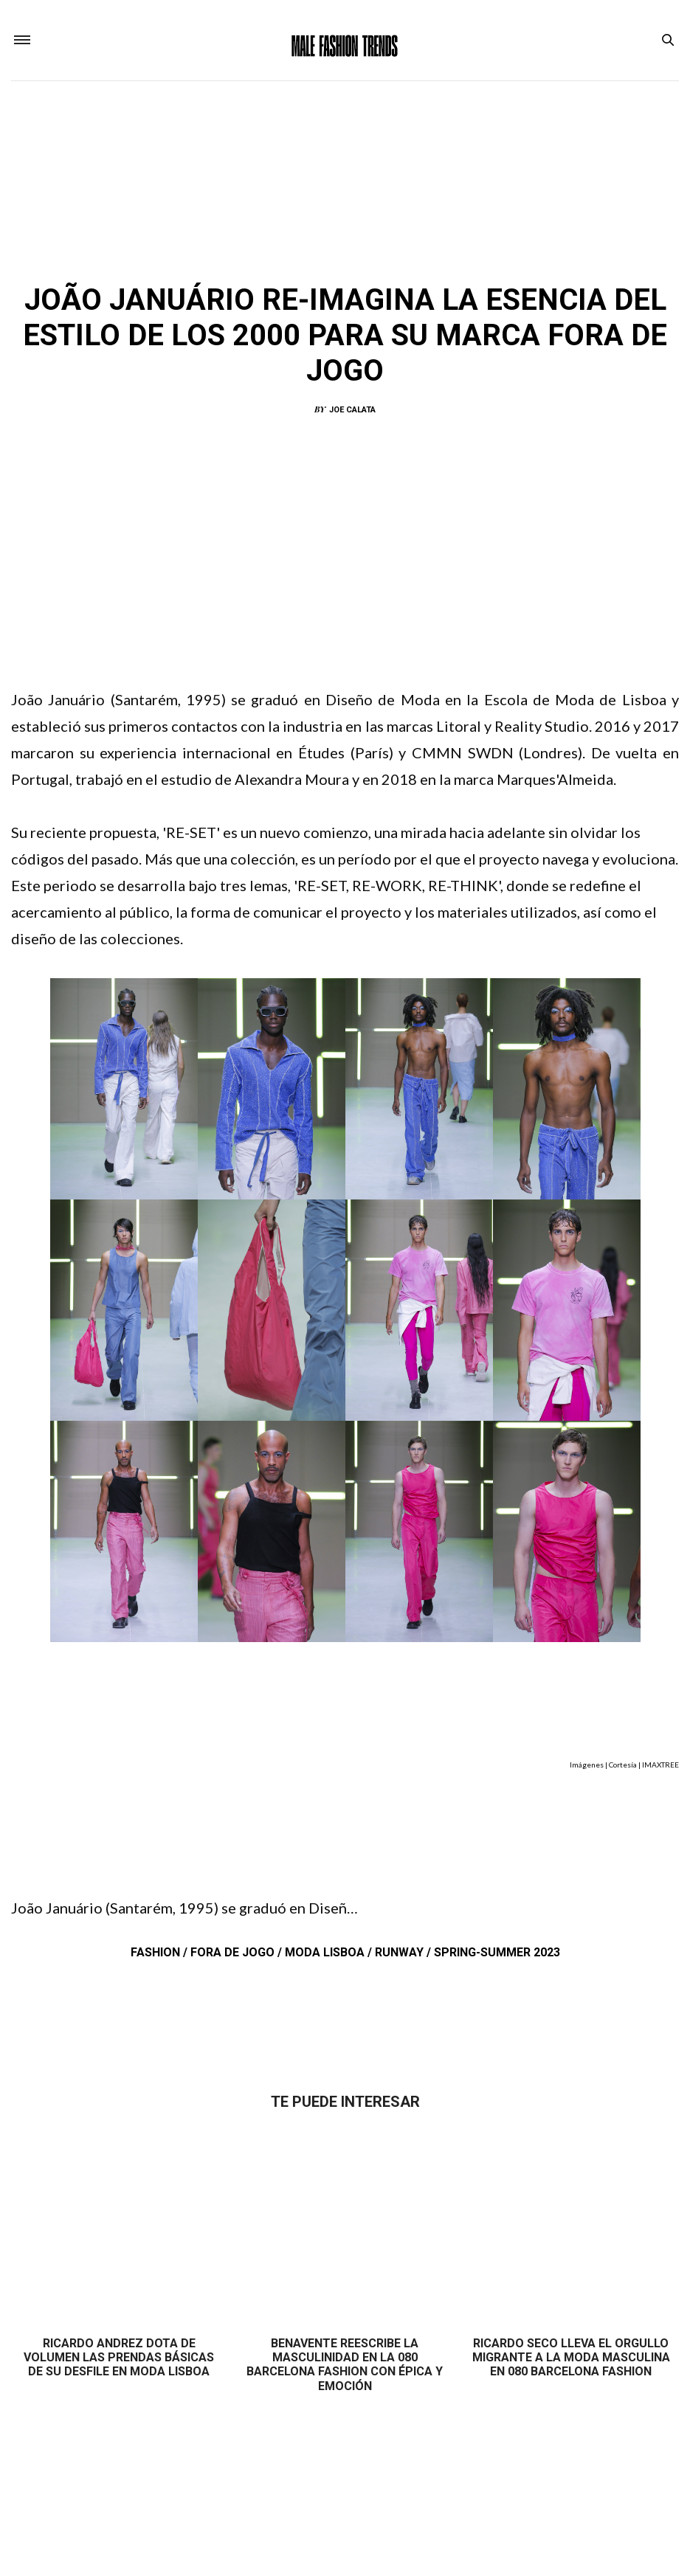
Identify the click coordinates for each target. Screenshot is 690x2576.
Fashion (284, 259)
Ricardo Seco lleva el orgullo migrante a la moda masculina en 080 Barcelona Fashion (571, 2360)
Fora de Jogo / (237, 1955)
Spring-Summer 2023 (497, 1955)
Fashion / (160, 1955)
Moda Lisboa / (330, 1955)
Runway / (404, 1955)
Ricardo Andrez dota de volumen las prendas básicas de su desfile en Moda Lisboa (119, 2360)
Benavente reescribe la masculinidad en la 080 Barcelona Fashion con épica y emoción (344, 2367)
